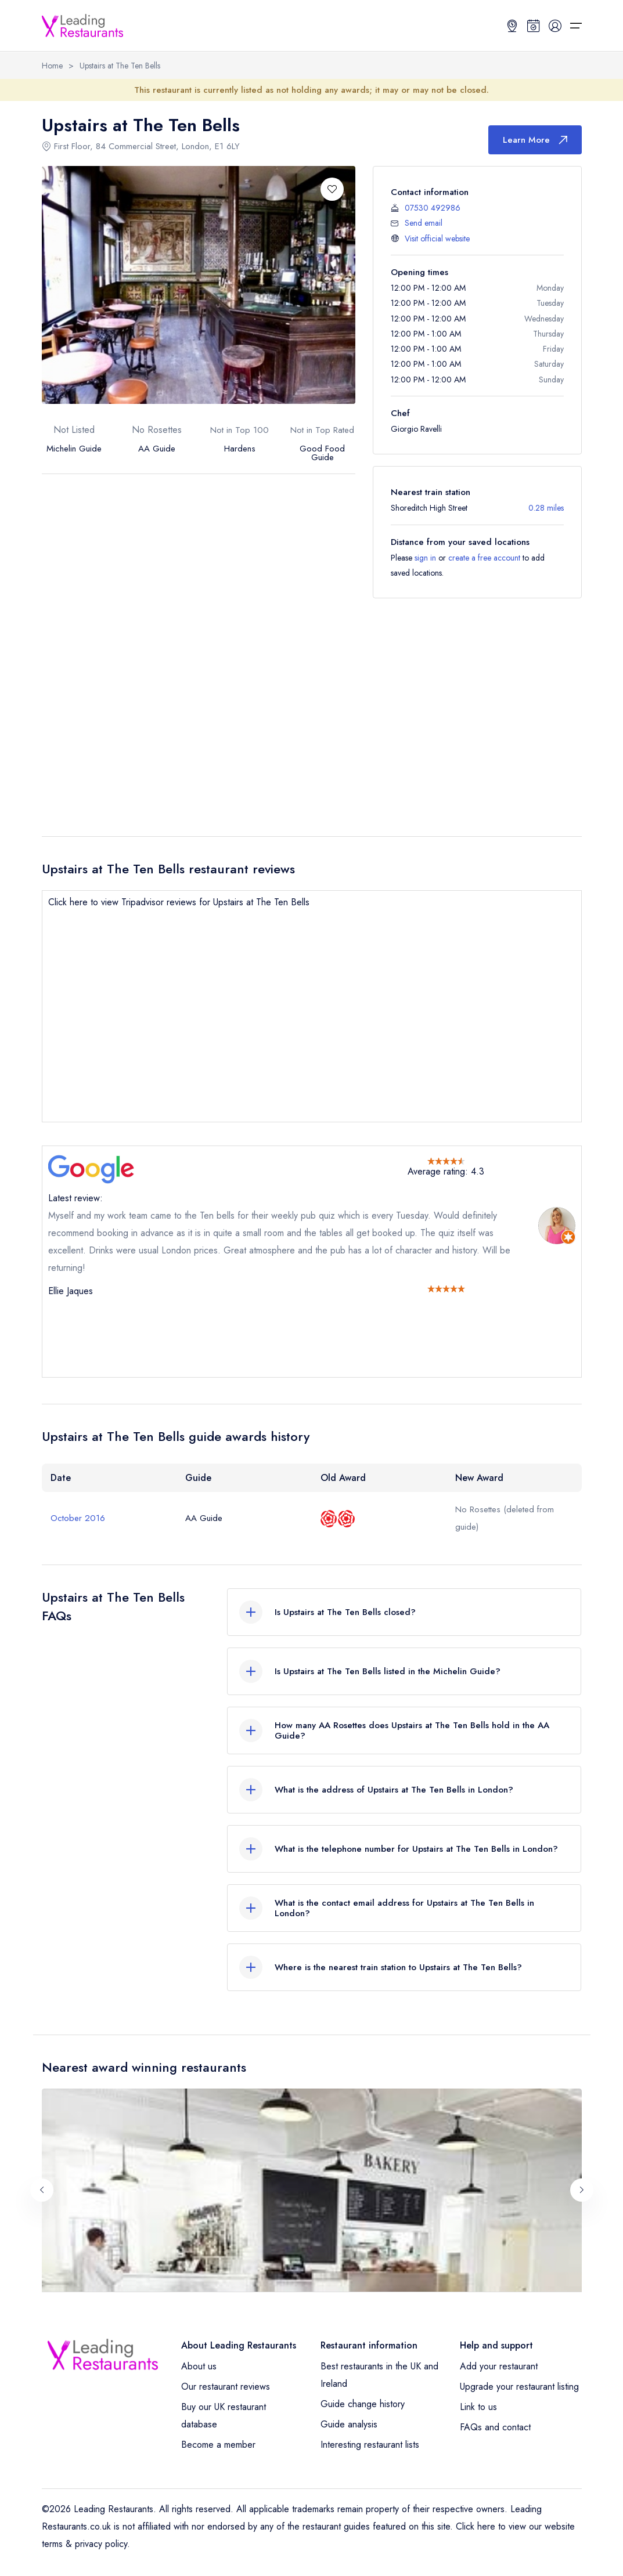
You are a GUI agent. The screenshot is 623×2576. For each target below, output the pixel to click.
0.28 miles (546, 508)
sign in (425, 557)
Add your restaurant (499, 2366)
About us (199, 2366)
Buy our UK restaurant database (223, 2415)
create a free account (484, 557)
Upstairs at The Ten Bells (120, 65)
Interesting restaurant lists (369, 2444)
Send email (423, 223)
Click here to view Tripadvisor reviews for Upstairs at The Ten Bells (178, 902)
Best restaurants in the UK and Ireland (379, 2375)
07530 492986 (432, 208)
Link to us (478, 2407)
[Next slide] (581, 2190)
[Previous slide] (41, 2190)
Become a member (218, 2444)
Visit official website (437, 238)
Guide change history (362, 2404)
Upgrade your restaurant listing (519, 2386)
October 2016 (78, 1518)
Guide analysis (348, 2424)
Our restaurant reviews (225, 2386)
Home (52, 65)
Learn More (535, 139)
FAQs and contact (495, 2427)
